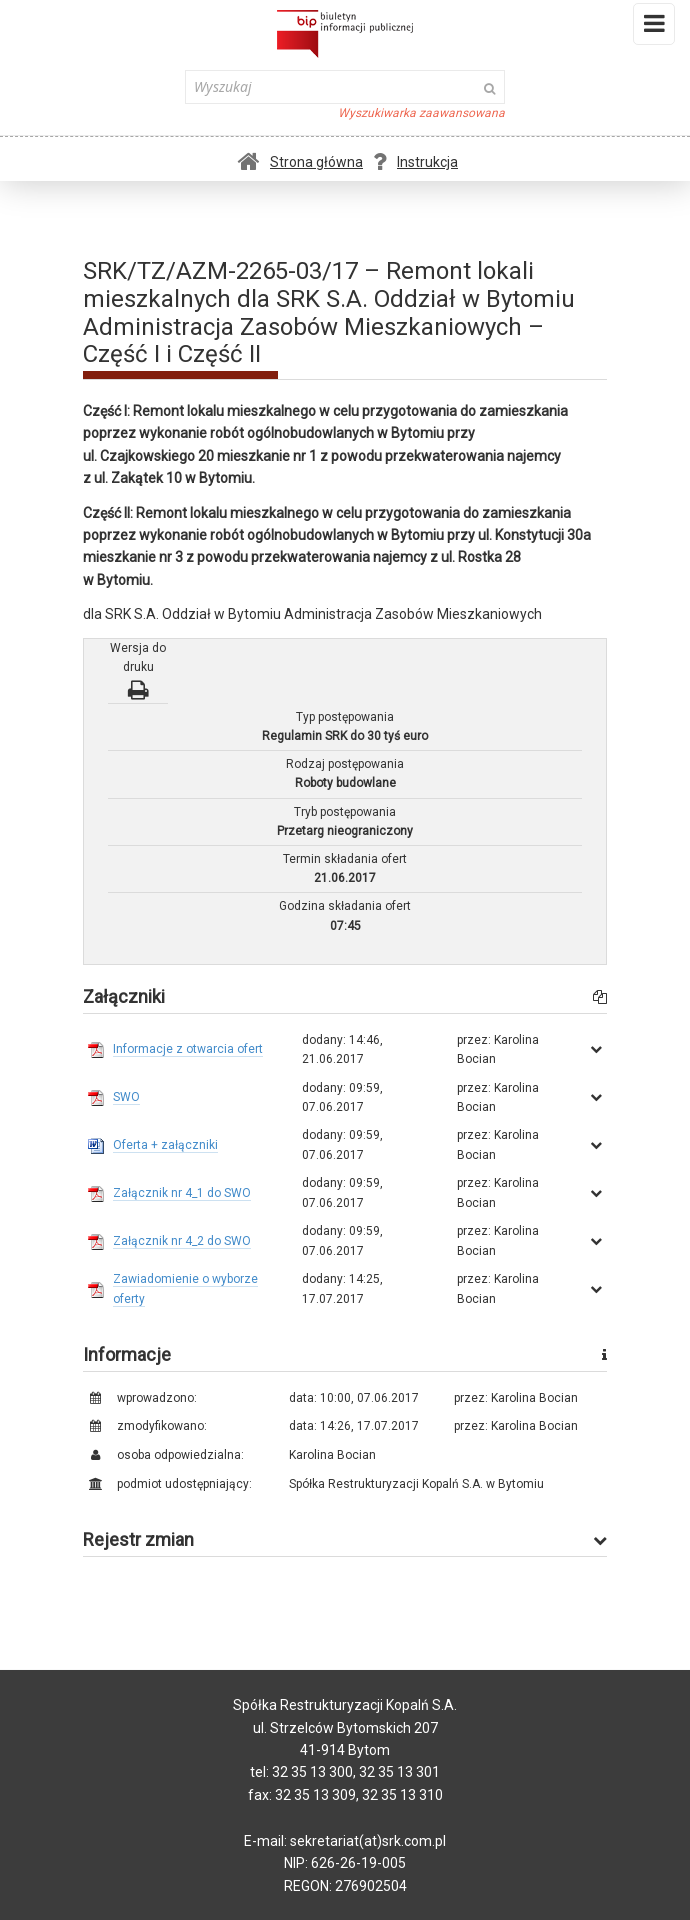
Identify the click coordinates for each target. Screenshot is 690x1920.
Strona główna (300, 162)
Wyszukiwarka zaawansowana (421, 113)
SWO (126, 1097)
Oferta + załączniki (165, 1145)
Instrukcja (415, 162)
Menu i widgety (654, 28)
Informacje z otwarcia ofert (188, 1049)
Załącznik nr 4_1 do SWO (182, 1193)
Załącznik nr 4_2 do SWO (182, 1241)
